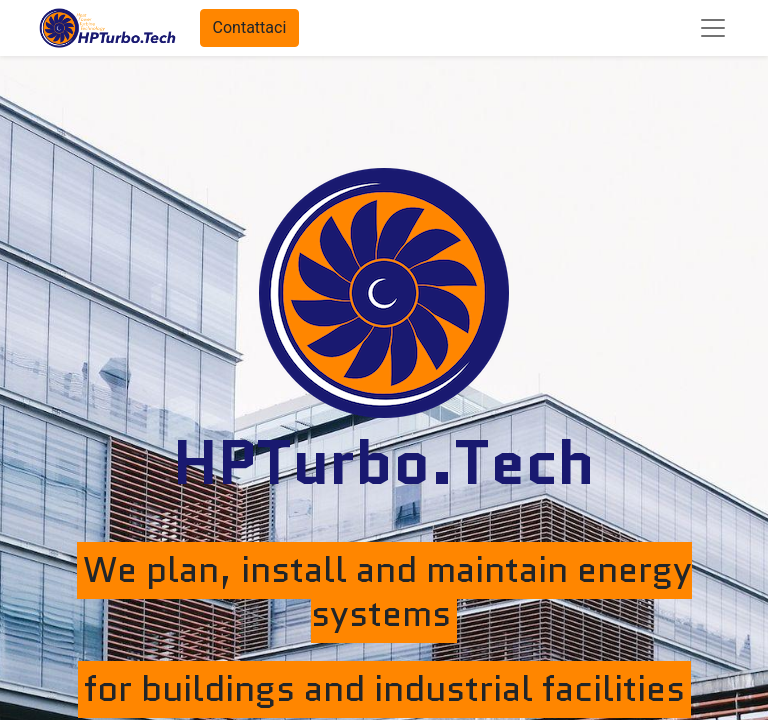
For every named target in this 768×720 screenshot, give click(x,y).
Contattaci (250, 27)
